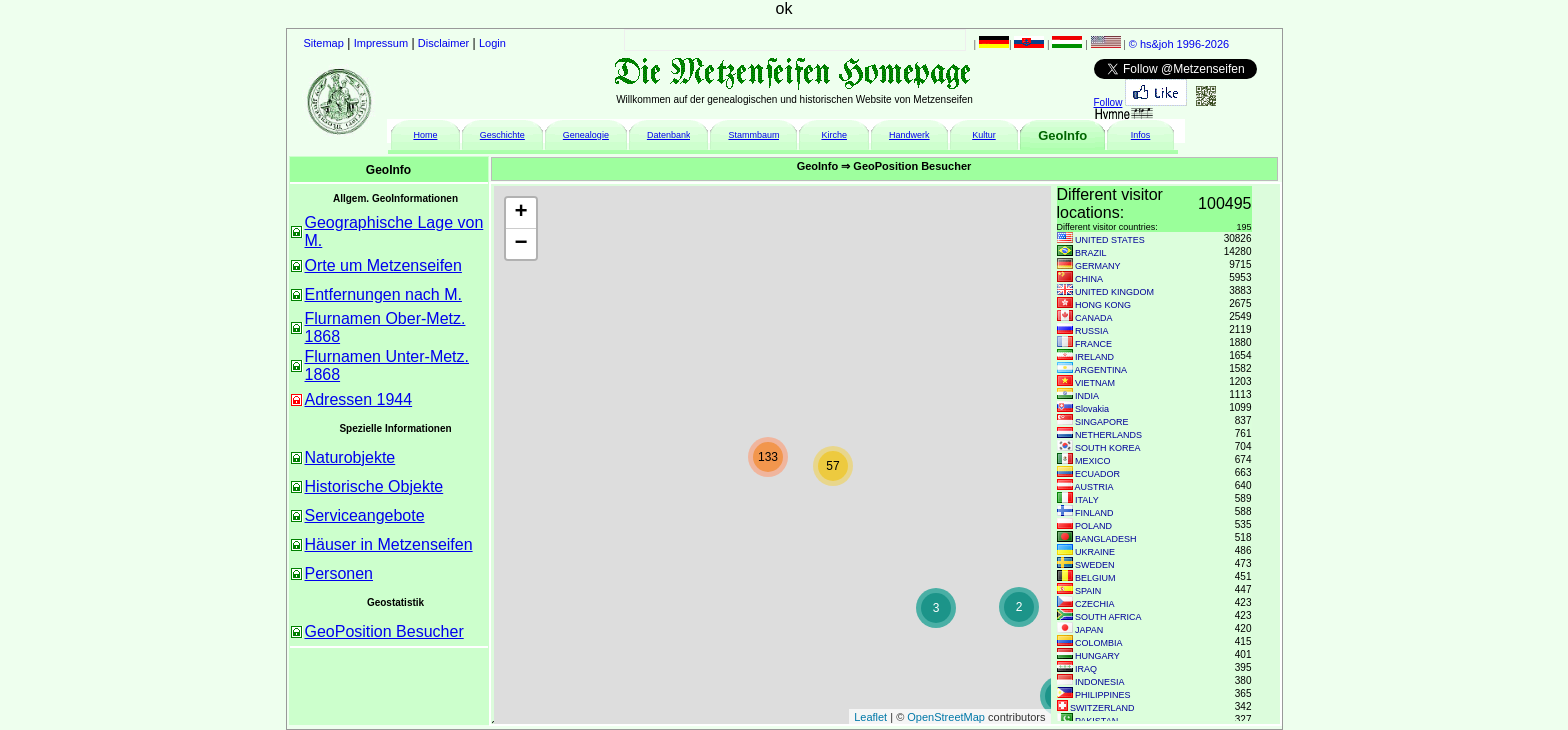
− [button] (520, 244)
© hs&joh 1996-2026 (1179, 44)
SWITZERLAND (1102, 708)
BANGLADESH (1106, 539)
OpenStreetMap (946, 717)
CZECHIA (1095, 604)
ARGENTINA (1101, 370)
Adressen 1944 (359, 399)
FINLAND (1094, 513)
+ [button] (520, 213)
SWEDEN (1095, 565)
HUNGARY (1097, 656)
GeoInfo (1062, 135)
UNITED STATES (1110, 240)
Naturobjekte (350, 457)
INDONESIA (1100, 682)
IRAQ (1086, 669)
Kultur (984, 135)
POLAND (1093, 526)
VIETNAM (1095, 383)
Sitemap (324, 43)
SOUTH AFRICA (1108, 617)
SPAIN (1088, 591)
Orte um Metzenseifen (383, 265)
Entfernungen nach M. (383, 294)
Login (492, 43)
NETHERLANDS (1108, 435)
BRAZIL (1091, 253)
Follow (1108, 102)
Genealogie (586, 135)
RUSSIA (1092, 331)
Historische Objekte (374, 486)
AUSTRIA (1094, 487)
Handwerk (909, 135)
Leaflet (870, 717)
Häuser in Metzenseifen (389, 544)
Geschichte (502, 135)
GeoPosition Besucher (384, 631)
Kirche (834, 135)
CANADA (1094, 318)
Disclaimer (443, 43)
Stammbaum (753, 135)
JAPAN (1089, 630)
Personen (339, 573)
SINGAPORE (1102, 422)
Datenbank (669, 135)
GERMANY (1098, 266)
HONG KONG (1103, 305)
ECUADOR (1097, 474)
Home (425, 135)
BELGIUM (1095, 578)
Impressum (381, 43)
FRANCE (1093, 344)
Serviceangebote (365, 515)
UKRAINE (1095, 552)
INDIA (1087, 396)
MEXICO (1093, 461)
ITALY (1087, 500)
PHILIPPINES (1103, 695)
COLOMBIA (1099, 643)
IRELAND (1094, 357)
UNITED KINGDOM (1114, 292)
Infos (1141, 135)
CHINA (1089, 279)
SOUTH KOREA (1108, 448)
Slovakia (1092, 409)
